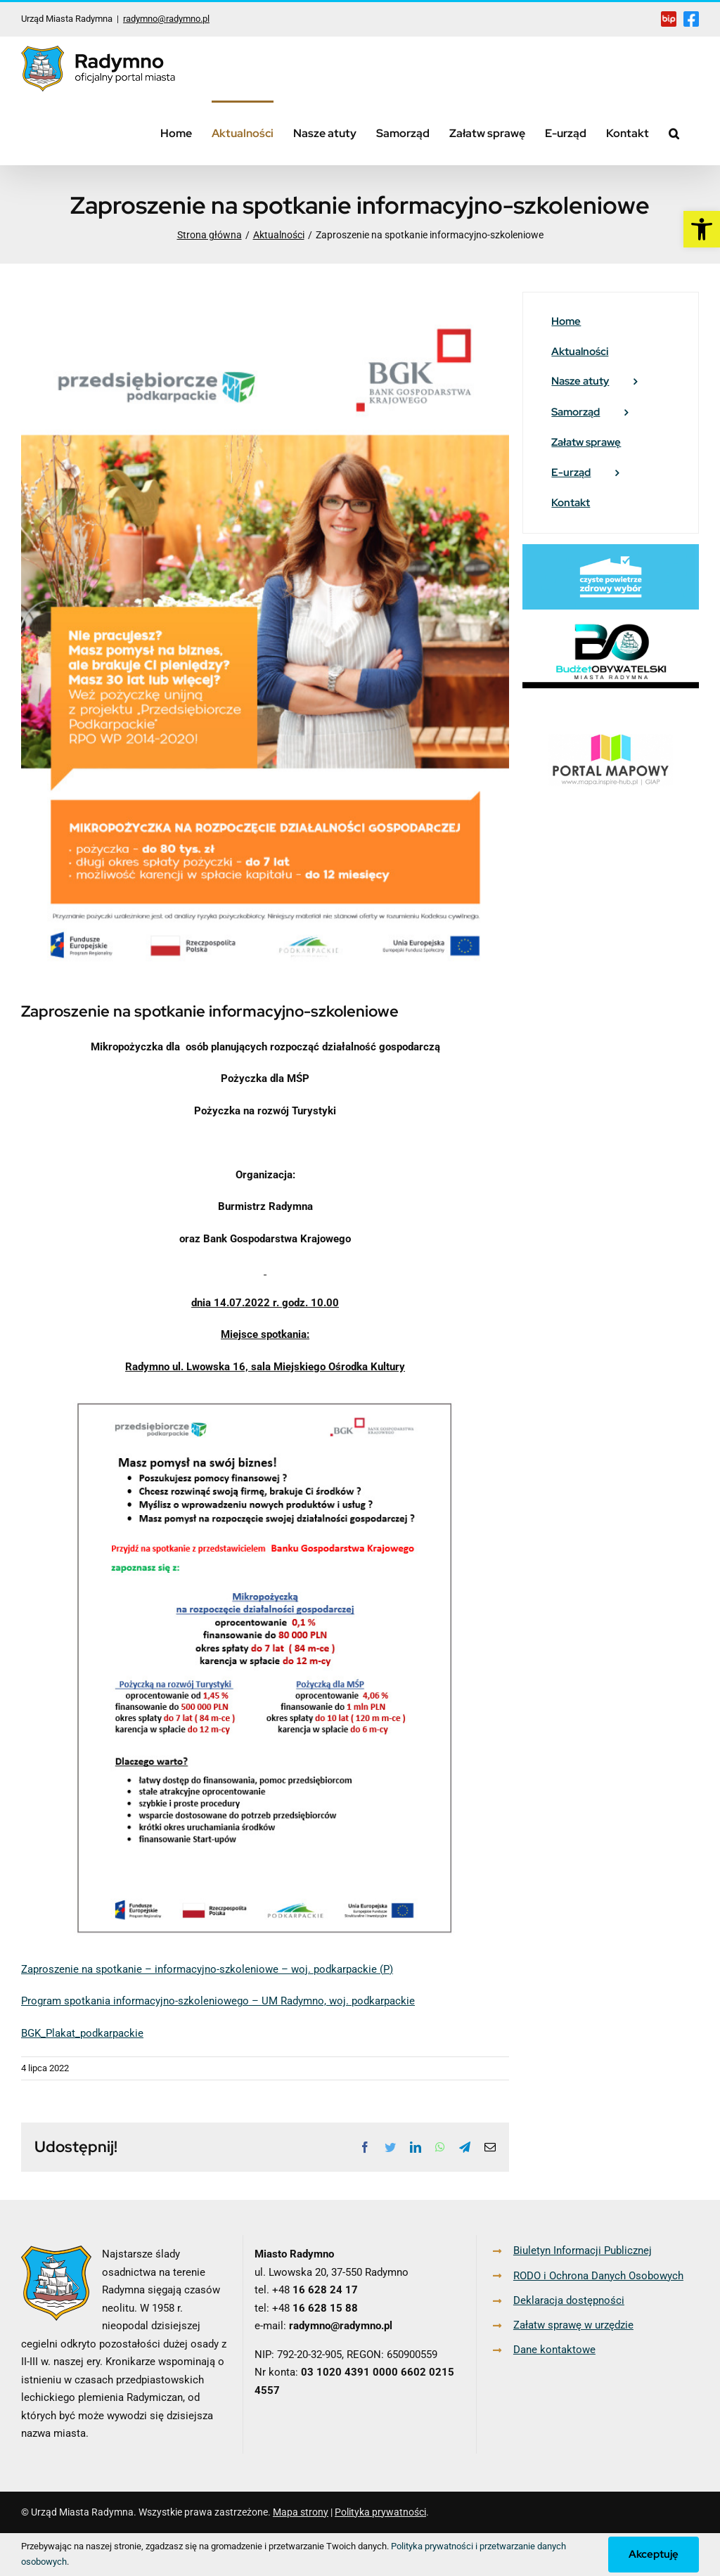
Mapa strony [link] (300, 2512)
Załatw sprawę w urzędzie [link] (573, 2325)
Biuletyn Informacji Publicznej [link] (582, 2250)
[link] (701, 229)
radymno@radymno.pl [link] (166, 18)
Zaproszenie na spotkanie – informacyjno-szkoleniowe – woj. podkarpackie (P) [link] (207, 1969)
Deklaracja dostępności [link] (568, 2300)
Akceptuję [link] (654, 2554)
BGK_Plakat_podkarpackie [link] (82, 2033)
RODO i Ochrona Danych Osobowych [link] (598, 2275)
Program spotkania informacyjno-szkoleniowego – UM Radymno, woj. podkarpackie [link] (218, 2001)
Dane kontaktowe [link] (554, 2349)
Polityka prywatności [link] (380, 2512)
